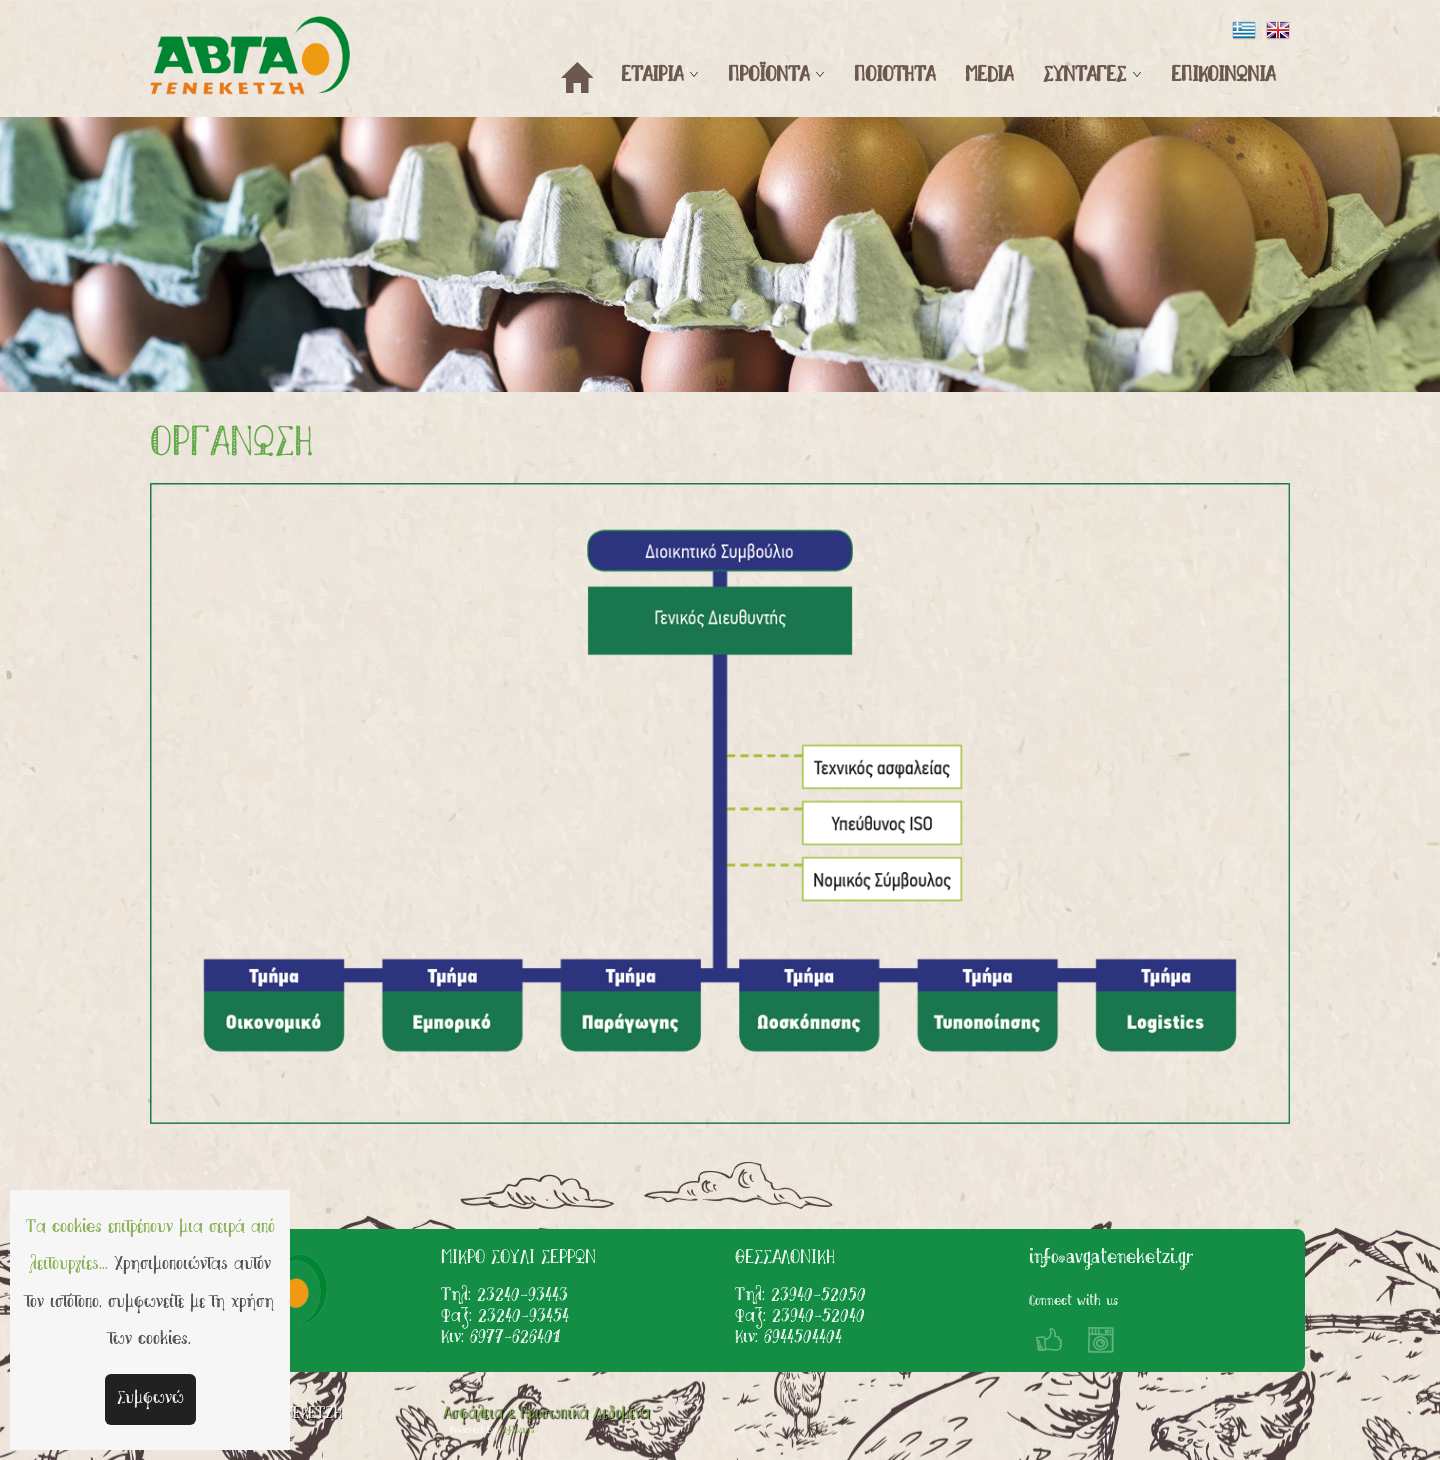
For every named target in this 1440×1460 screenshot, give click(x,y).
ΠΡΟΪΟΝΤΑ (768, 76)
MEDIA (989, 76)
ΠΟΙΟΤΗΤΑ (894, 76)
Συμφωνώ (150, 1399)
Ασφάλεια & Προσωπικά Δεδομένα (546, 1414)
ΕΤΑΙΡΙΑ (652, 76)
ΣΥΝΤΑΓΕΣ (1084, 76)
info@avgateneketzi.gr (1111, 1258)
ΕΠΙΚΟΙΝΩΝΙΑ (1223, 76)
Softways (517, 1431)
